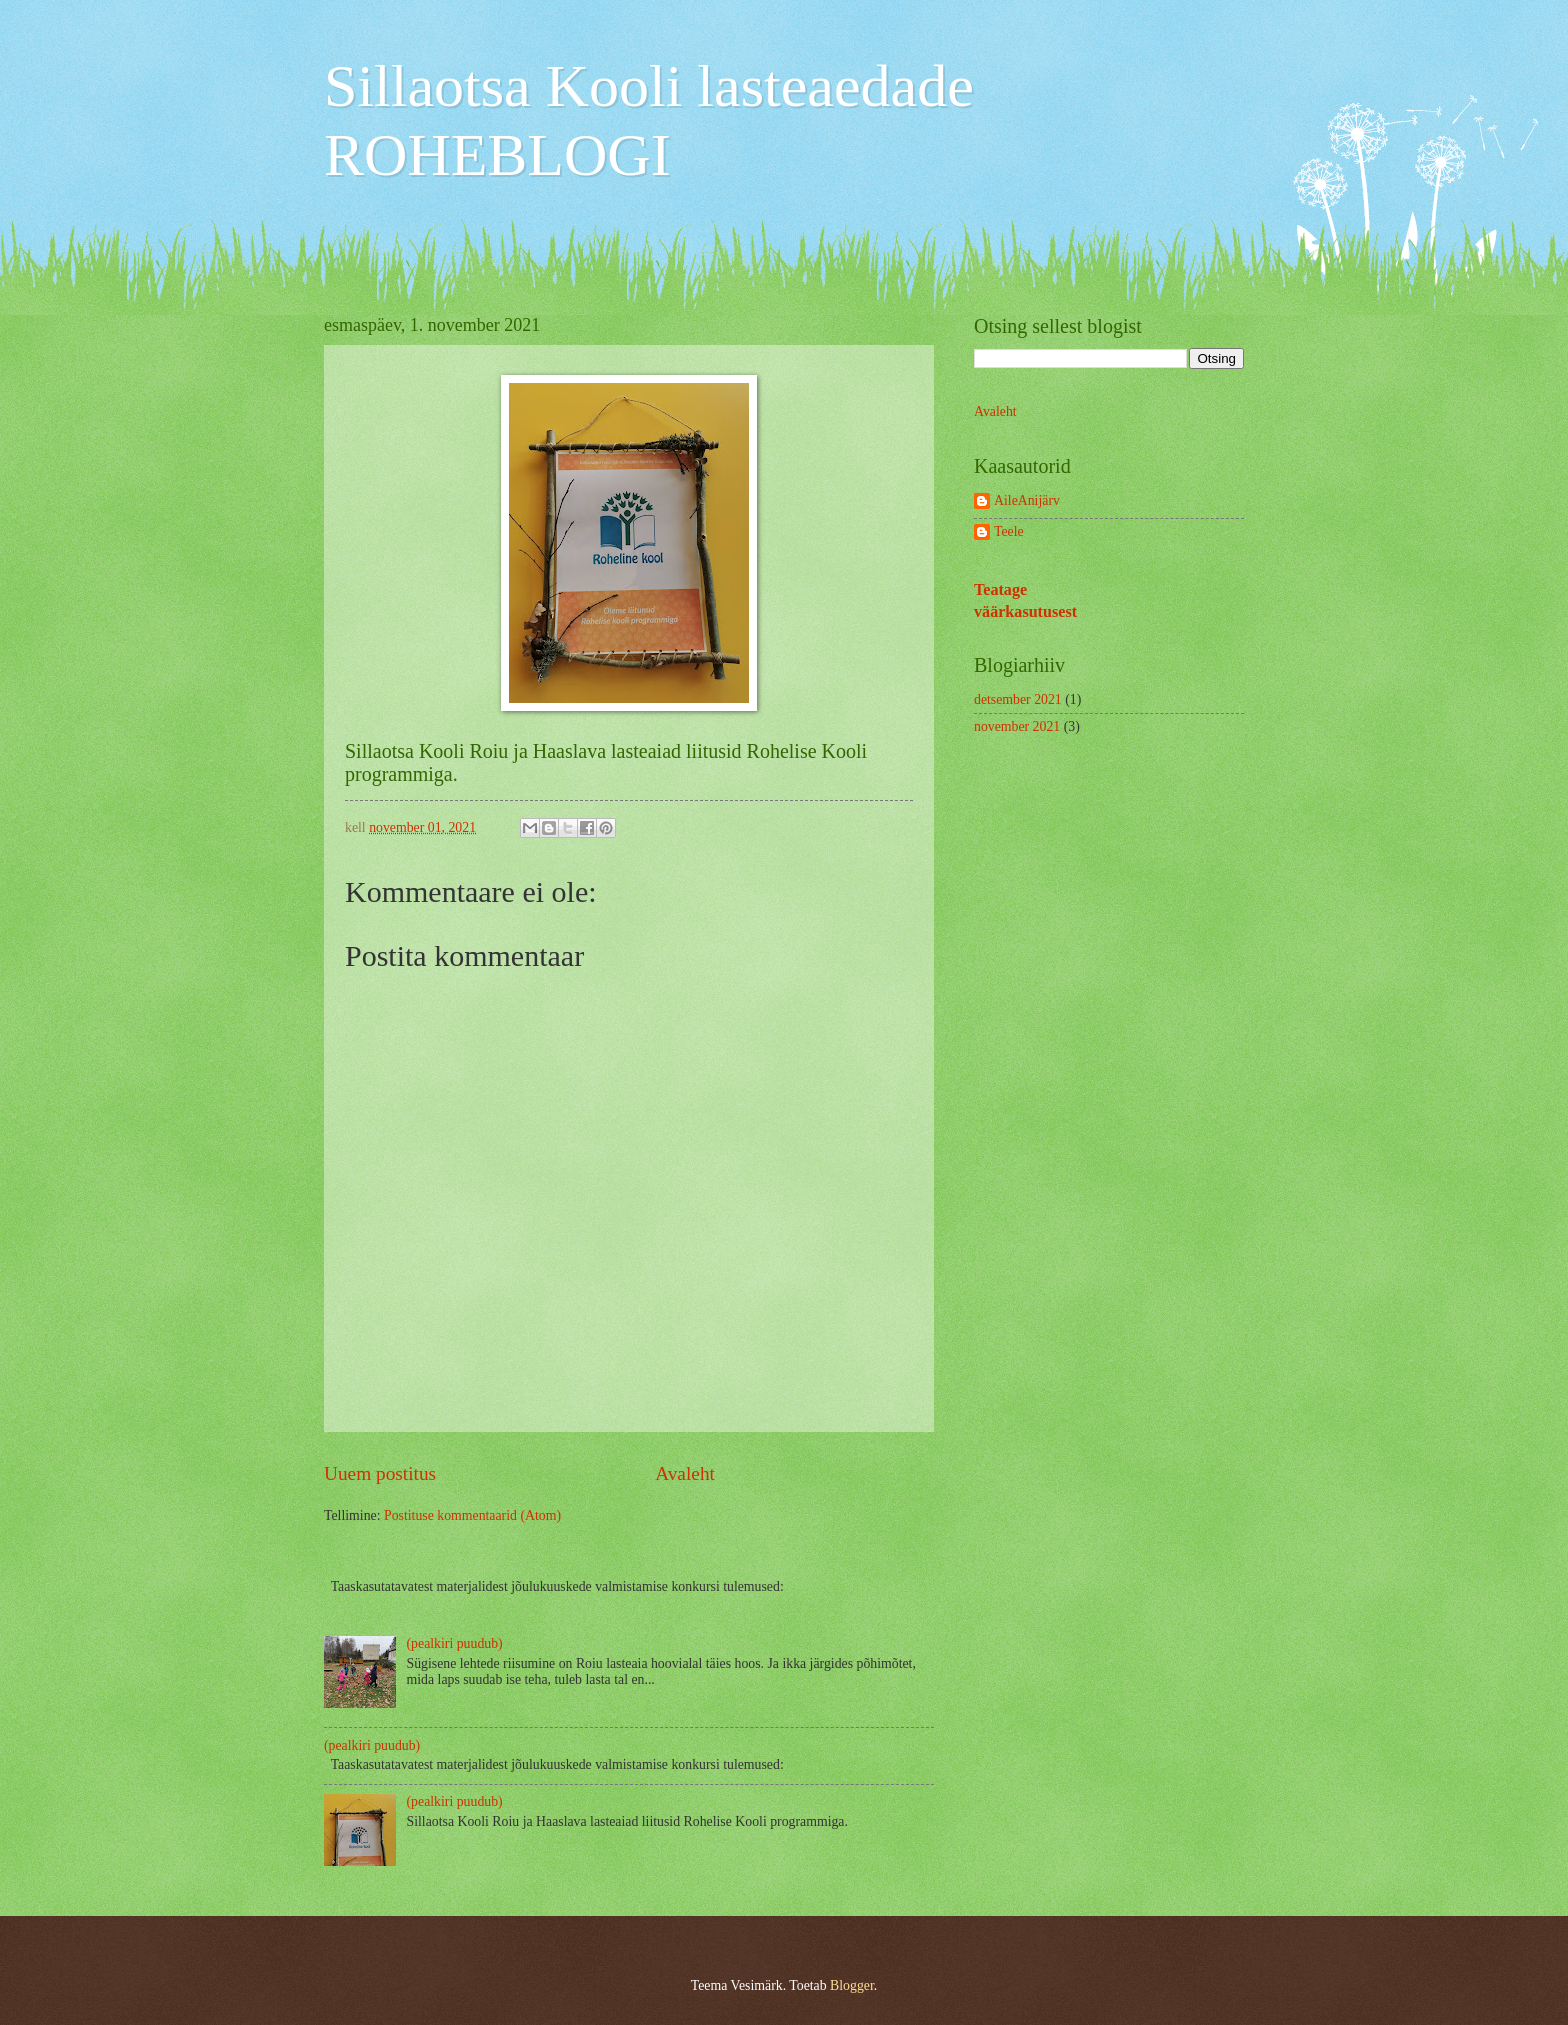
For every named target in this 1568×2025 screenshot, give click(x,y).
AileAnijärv (1027, 500)
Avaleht (685, 1473)
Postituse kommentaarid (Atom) (472, 1515)
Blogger (852, 1985)
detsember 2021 (1018, 699)
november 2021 (1017, 726)
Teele (1009, 531)
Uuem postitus (380, 1473)
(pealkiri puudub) (455, 1643)
